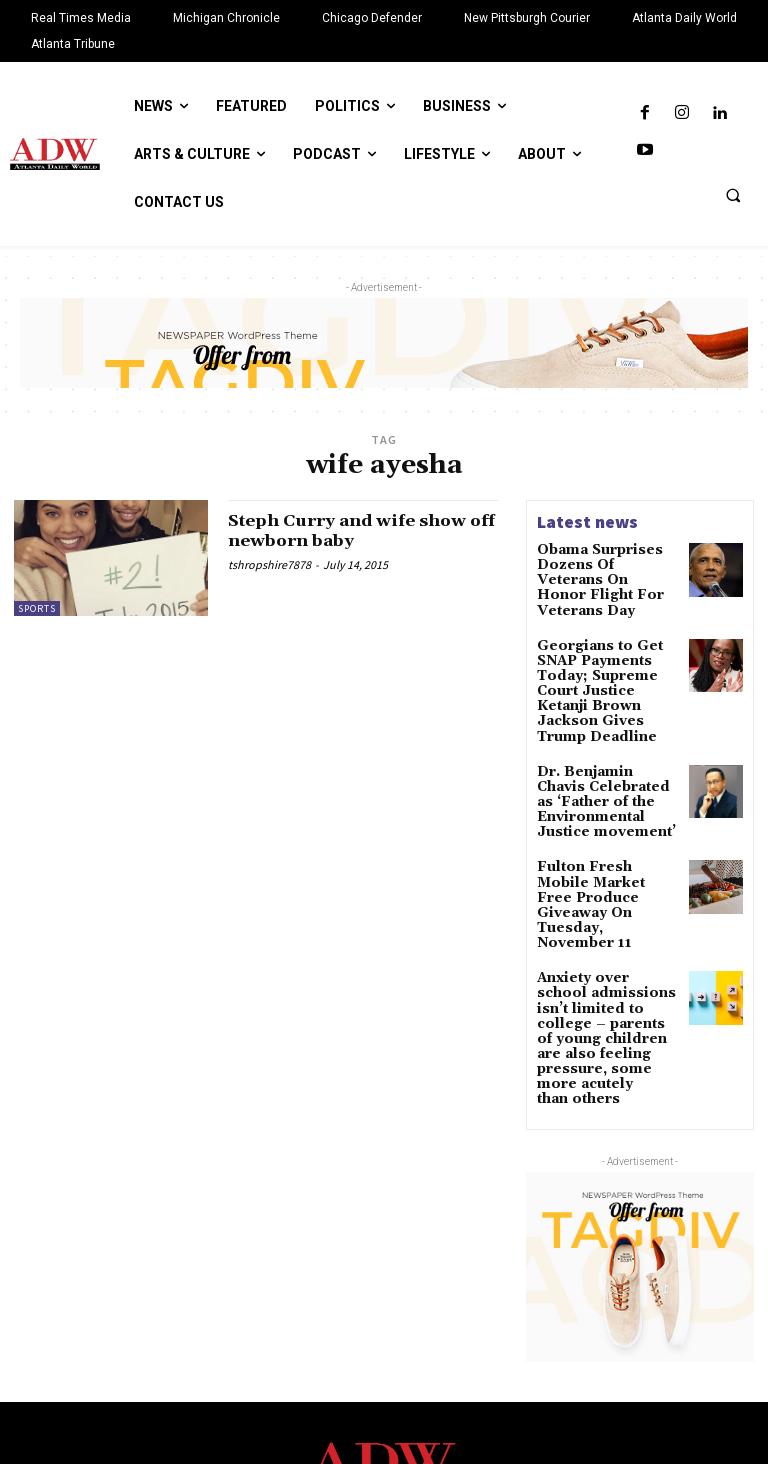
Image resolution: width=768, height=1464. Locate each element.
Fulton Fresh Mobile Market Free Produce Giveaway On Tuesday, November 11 (608, 818)
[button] (733, 195)
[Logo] (384, 1331)
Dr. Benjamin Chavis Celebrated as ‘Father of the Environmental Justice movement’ (605, 744)
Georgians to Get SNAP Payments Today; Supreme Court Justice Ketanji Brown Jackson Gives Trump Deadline (606, 657)
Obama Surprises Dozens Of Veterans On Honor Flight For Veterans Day (603, 570)
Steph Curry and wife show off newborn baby (359, 530)
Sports (37, 608)
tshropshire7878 (269, 564)
